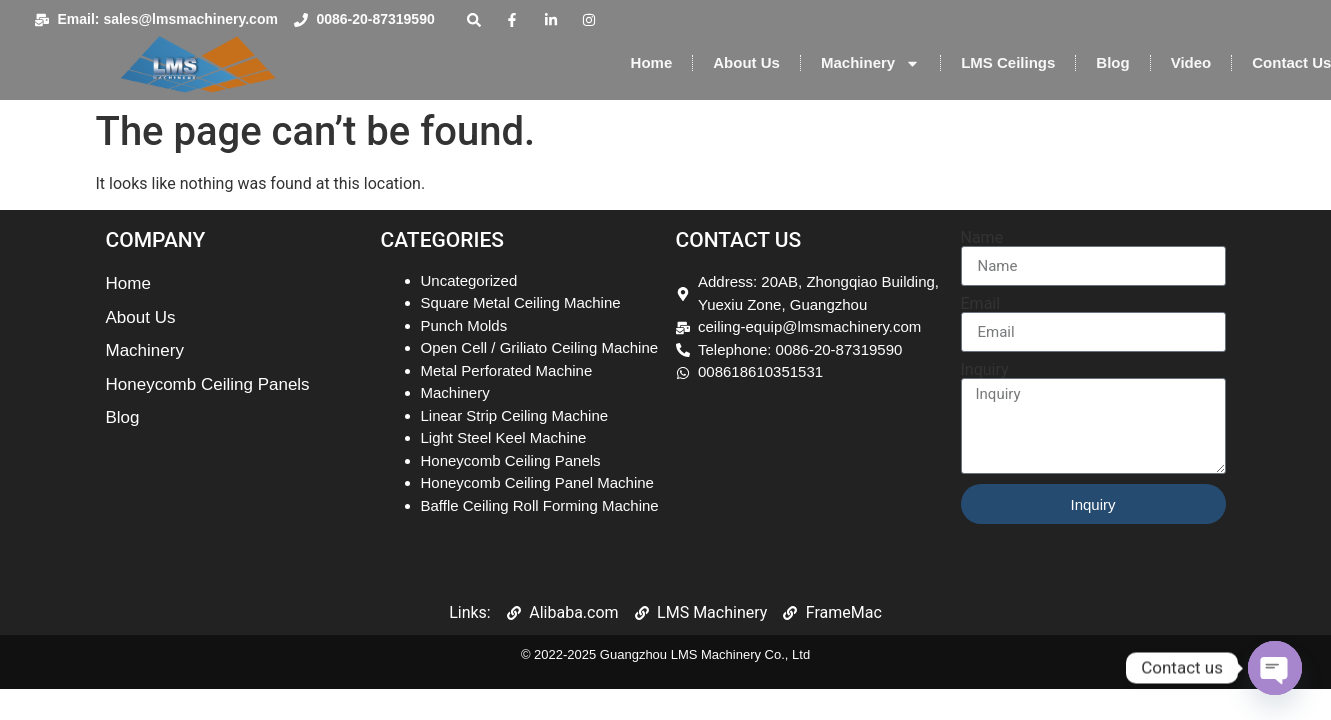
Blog (1112, 62)
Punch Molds (464, 325)
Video (1191, 62)
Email (981, 304)
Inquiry (985, 370)
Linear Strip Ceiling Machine (515, 415)
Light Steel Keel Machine (504, 437)
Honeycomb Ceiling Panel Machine (537, 482)
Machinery (870, 63)
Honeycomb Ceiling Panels (511, 460)
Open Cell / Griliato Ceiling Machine (540, 347)
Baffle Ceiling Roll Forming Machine (540, 505)
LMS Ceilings (1008, 62)
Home (652, 62)
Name (982, 238)
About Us (746, 62)
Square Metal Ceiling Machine (521, 302)
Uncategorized (469, 280)
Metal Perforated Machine (507, 370)
